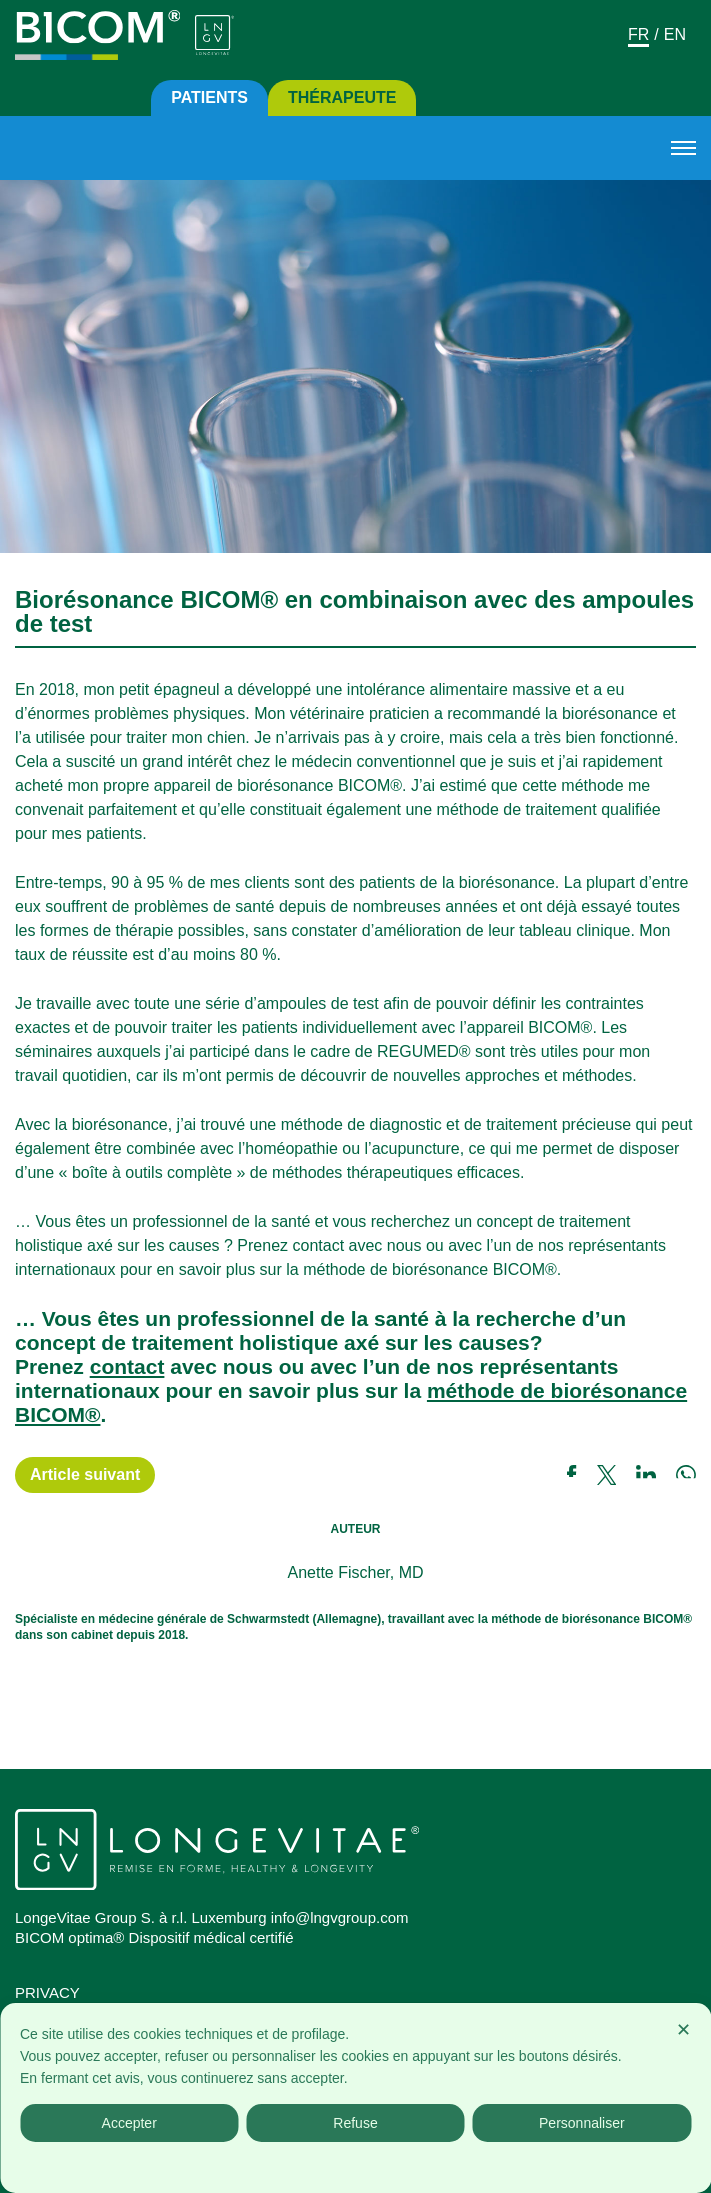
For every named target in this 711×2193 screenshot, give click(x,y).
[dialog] (355, 2098)
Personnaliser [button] (582, 2123)
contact (127, 1366)
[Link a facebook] (581, 1475)
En (675, 34)
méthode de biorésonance (557, 1390)
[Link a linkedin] (656, 1475)
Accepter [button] (129, 2123)
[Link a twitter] (617, 1475)
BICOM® (57, 1414)
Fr (638, 34)
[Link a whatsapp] (686, 1475)
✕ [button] (683, 2030)
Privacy (47, 1992)
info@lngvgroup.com (340, 1917)
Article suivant (85, 1474)
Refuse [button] (355, 2123)
